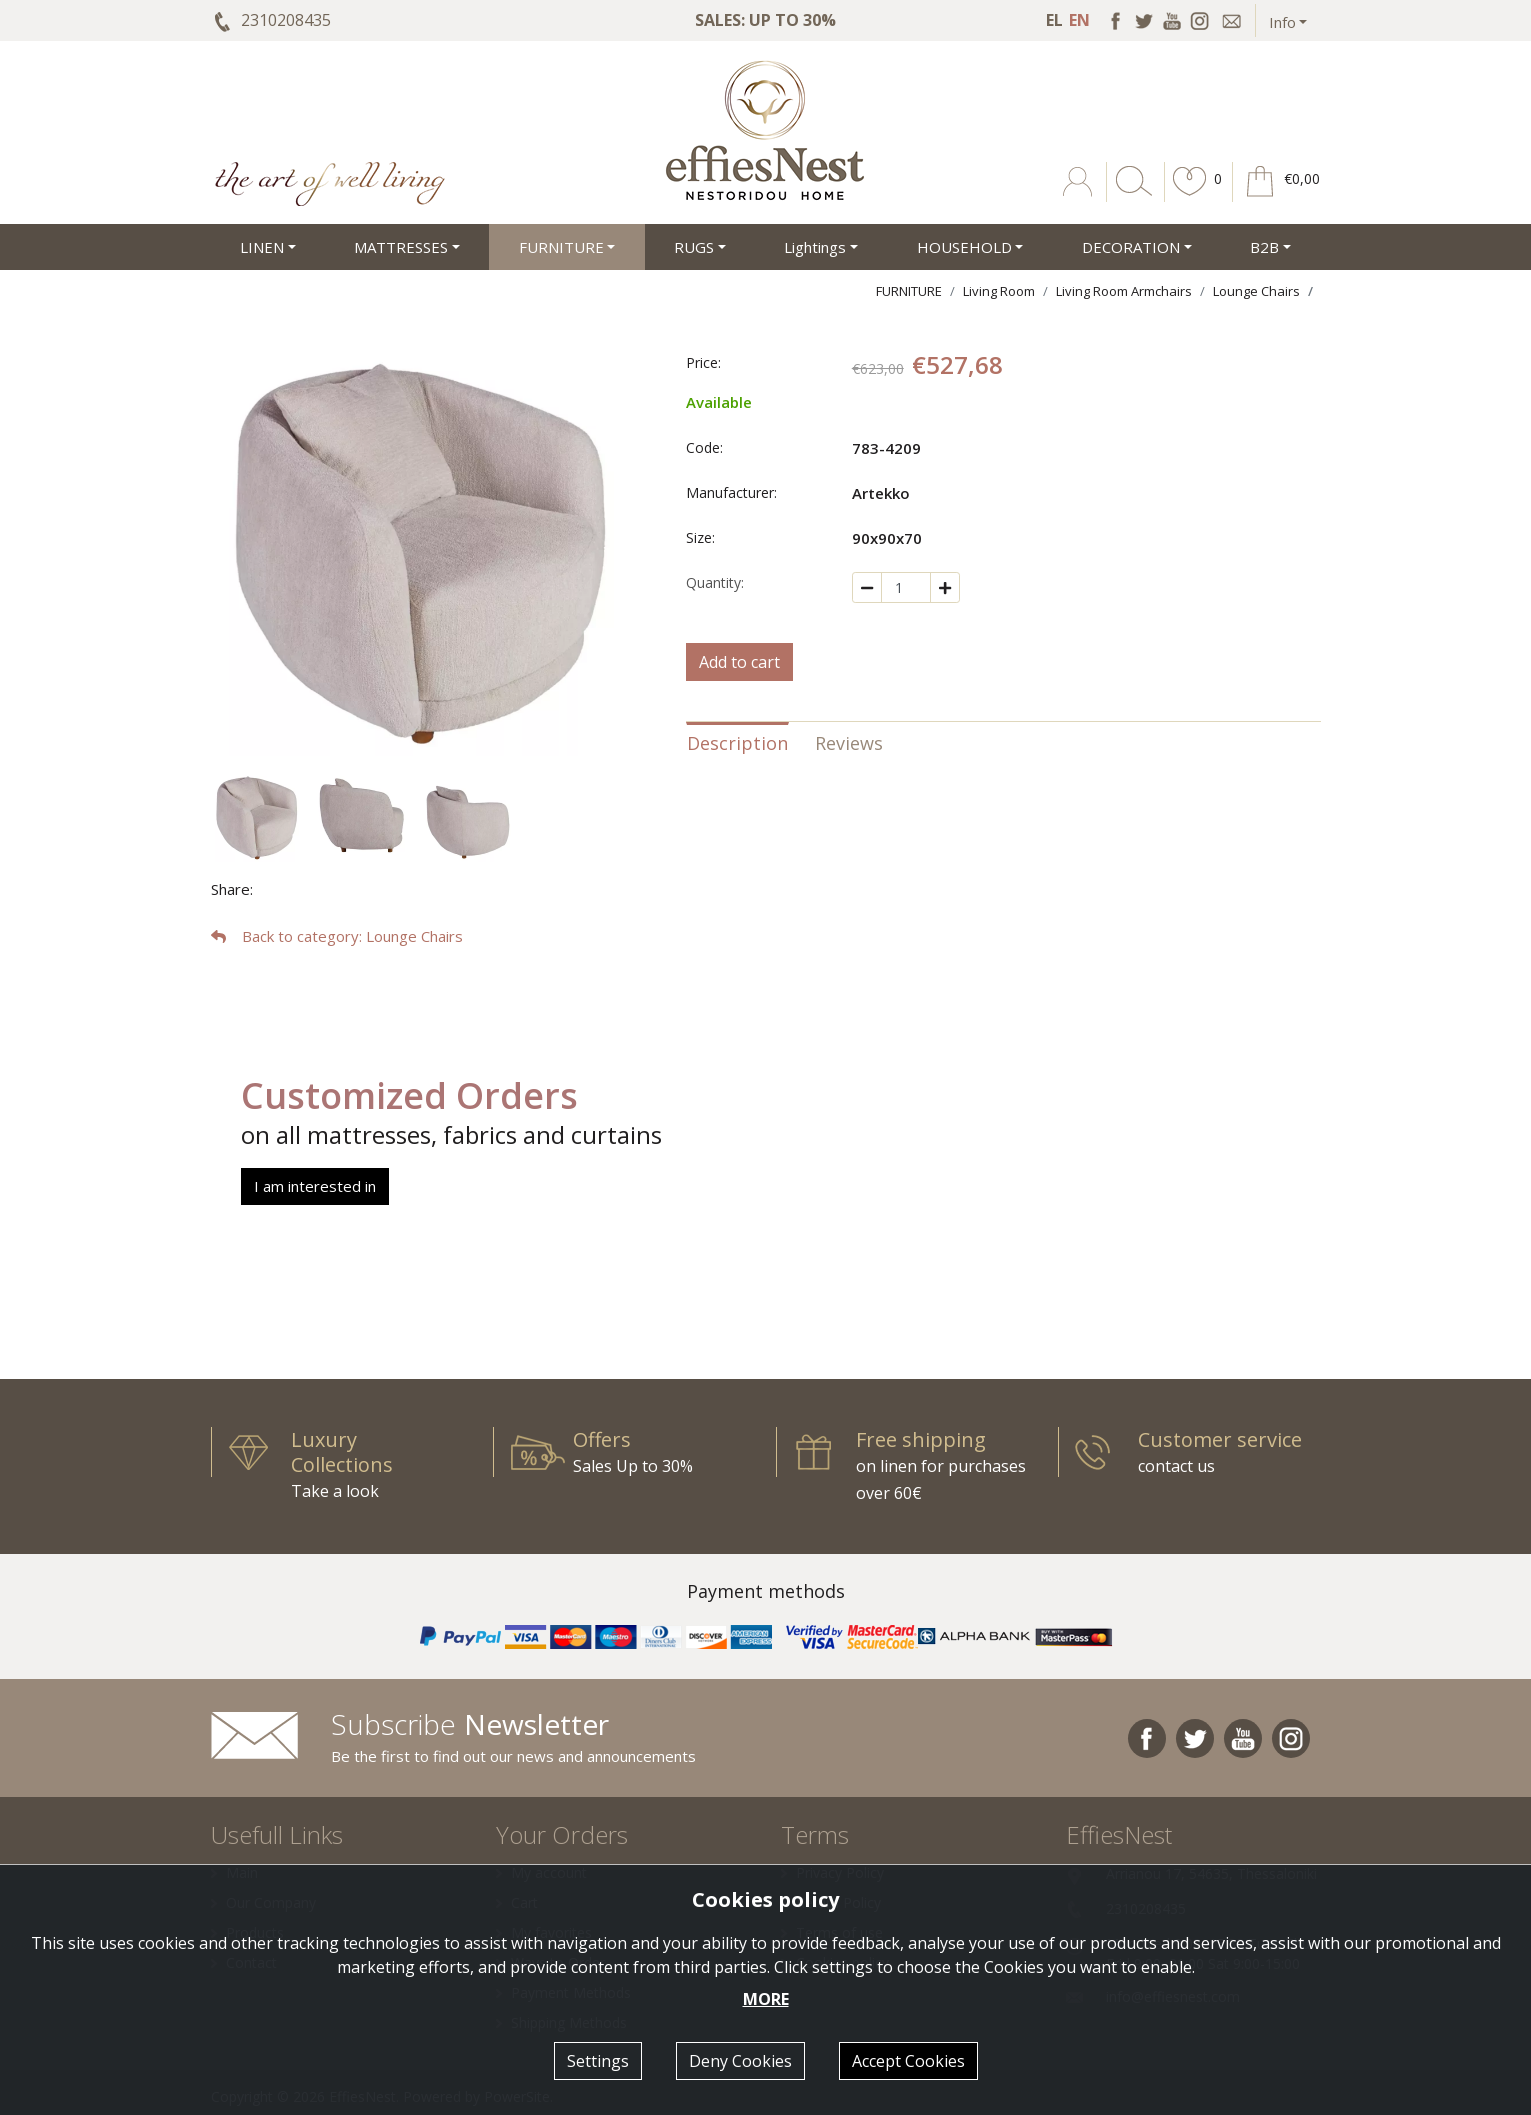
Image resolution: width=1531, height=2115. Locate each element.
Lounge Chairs (1256, 291)
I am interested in (315, 1186)
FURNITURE (909, 291)
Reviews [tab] (849, 743)
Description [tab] (737, 743)
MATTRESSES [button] (401, 247)
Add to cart (739, 662)
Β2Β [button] (1264, 247)
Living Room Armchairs (1124, 291)
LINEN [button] (262, 247)
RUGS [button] (694, 247)
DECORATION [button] (1131, 247)
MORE (766, 1999)
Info (1282, 22)
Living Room (999, 291)
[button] (1190, 196)
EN (1079, 20)
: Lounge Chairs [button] (337, 936)
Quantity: (715, 582)
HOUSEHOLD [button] (964, 247)
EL (1054, 20)
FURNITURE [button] (561, 247)
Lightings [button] (815, 247)
